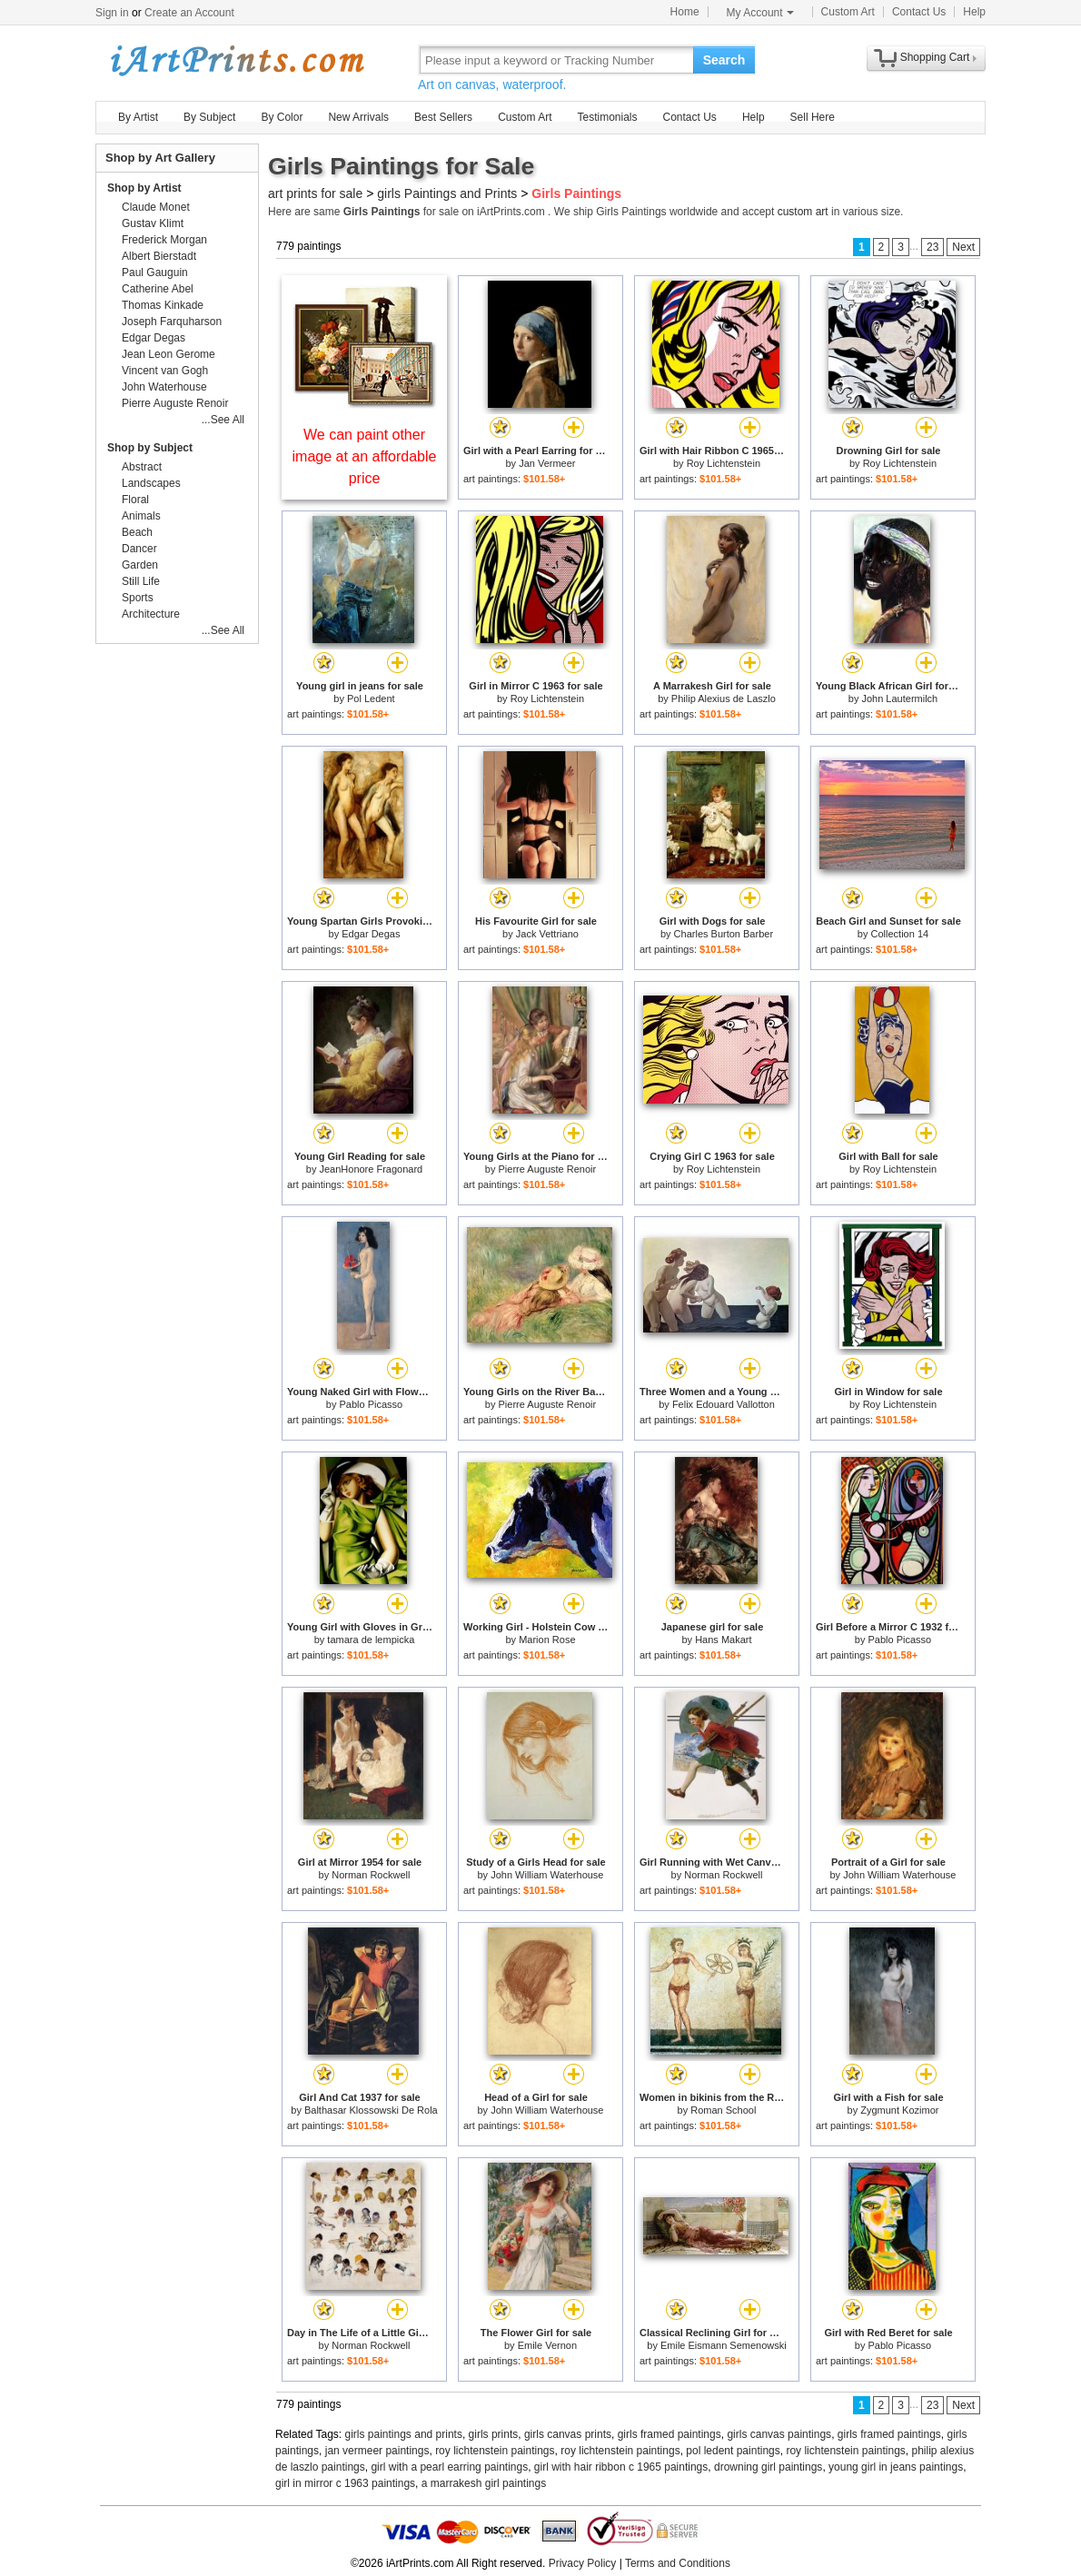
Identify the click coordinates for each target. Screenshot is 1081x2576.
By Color (281, 117)
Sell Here (812, 117)
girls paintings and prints (403, 2434)
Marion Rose (547, 1639)
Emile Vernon (547, 2345)
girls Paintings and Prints (447, 193)
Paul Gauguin (155, 272)
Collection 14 (900, 933)
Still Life (141, 581)
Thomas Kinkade (162, 305)
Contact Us (919, 11)
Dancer (139, 548)
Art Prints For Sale (236, 59)
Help (974, 11)
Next (963, 247)
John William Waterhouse (547, 1874)
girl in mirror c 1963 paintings (345, 2483)
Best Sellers (443, 117)
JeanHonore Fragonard (370, 1169)
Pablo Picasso (370, 1404)
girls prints (494, 2434)
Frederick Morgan (164, 239)
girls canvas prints (567, 2434)
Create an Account (189, 12)
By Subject (209, 117)
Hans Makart (723, 1639)
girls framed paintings (669, 2434)
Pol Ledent (371, 698)
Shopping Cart (935, 57)
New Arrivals (358, 117)
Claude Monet (156, 207)
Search (724, 60)
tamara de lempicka (370, 1639)
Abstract (142, 467)
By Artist (138, 117)
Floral (135, 499)
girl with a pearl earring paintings (449, 2467)
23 (932, 247)
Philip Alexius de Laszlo (723, 698)
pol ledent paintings (732, 2450)
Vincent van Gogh (165, 370)
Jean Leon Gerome (168, 354)
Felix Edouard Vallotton (723, 1404)
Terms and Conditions (677, 2563)
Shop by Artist (144, 188)
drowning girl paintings (768, 2467)
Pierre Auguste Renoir (548, 1169)
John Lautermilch (899, 698)
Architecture (151, 614)
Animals (141, 516)
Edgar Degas (371, 933)
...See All (223, 419)
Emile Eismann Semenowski (723, 2345)
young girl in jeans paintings (895, 2467)
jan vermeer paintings (377, 2450)
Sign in (112, 12)
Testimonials (607, 117)
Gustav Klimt (152, 223)
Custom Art (848, 11)
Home (684, 11)
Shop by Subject (150, 447)
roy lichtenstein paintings (494, 2450)
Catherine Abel (157, 288)
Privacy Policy (583, 2563)
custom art (803, 211)
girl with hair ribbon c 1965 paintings (621, 2467)
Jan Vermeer (547, 463)
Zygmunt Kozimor (899, 2110)
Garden (140, 565)
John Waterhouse (164, 387)
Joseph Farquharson (172, 321)
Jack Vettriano (547, 933)
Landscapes (151, 483)
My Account (760, 12)
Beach (137, 532)
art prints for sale (315, 193)
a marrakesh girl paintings (483, 2483)
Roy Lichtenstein (723, 463)
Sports (138, 597)
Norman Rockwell (371, 1874)
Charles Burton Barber (723, 933)
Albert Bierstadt (159, 256)
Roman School (723, 2110)
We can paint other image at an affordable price (365, 456)
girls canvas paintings (779, 2434)
